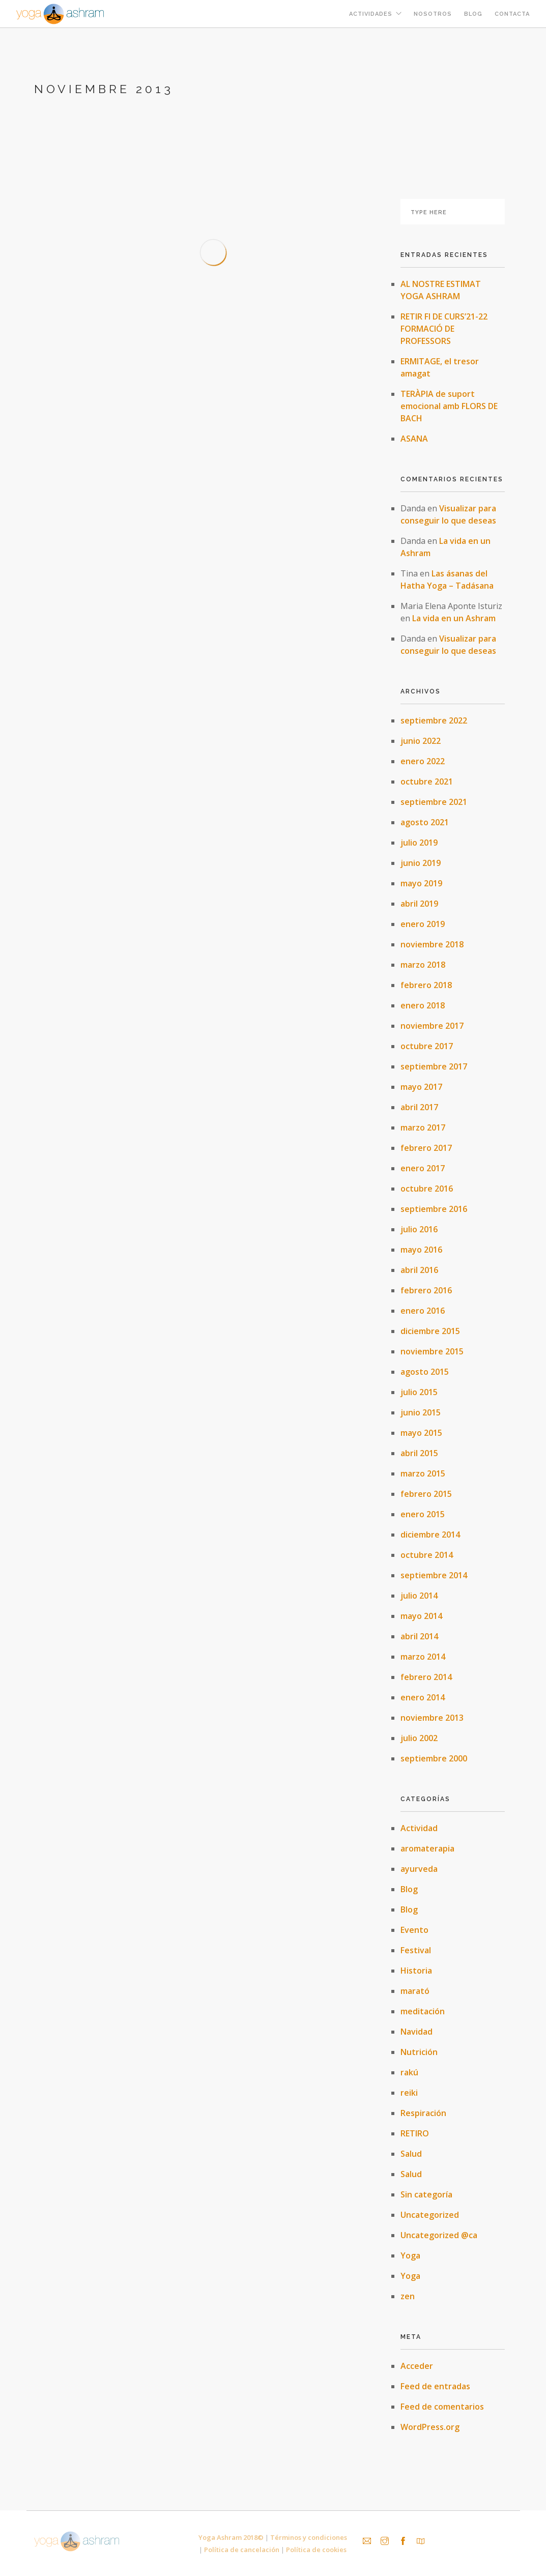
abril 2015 (419, 1453)
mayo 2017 (421, 1086)
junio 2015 (420, 1412)
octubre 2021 (426, 781)
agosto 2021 (424, 822)
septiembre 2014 (433, 1575)
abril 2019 (419, 903)
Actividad (419, 1828)
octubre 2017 (426, 1046)
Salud (411, 2153)
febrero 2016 (426, 1290)
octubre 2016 (426, 1188)
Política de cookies (316, 2549)
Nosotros (433, 14)
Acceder (416, 2365)
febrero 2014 (426, 1677)
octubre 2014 (426, 1554)
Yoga (410, 2255)
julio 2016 (419, 1229)
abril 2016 (419, 1270)
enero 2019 (422, 924)
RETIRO (414, 2133)
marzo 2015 (422, 1473)
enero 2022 (422, 761)
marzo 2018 (422, 964)
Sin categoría (426, 2194)
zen (407, 2296)
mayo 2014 (421, 1616)
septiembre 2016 (433, 1208)
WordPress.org (429, 2427)
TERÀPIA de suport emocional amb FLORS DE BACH (449, 406)
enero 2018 (422, 1005)
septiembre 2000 (433, 1758)
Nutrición (419, 2052)
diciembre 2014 (430, 1534)
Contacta (512, 14)
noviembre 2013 (432, 1717)
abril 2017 (419, 1107)
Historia (416, 1970)
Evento (414, 1929)
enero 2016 (422, 1310)
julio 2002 (419, 1738)
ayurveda (419, 1868)
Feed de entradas (435, 2386)
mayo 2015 (421, 1432)
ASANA (414, 438)
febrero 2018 (426, 985)
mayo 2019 (421, 883)
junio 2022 (420, 740)
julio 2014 (419, 1595)
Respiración (423, 2113)
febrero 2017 (426, 1147)
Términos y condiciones (308, 2537)
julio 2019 (419, 842)
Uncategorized (429, 2214)
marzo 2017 (422, 1127)
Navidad (416, 2031)
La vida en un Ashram (454, 618)
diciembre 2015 (430, 1331)
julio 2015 (419, 1392)
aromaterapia (427, 1848)
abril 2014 (419, 1636)
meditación (422, 2011)
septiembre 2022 (433, 720)
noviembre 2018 (432, 944)
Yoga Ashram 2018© (231, 2537)
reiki (409, 2092)
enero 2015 (422, 1514)
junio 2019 (420, 863)
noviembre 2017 (432, 1025)
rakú (409, 2072)
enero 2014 (422, 1697)
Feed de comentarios (442, 2406)
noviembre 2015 (432, 1351)
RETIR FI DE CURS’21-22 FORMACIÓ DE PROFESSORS (443, 328)
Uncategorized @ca (438, 2235)
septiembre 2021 (433, 801)
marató (414, 1990)
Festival (415, 1950)
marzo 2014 (422, 1656)
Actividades (370, 14)
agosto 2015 (424, 1371)
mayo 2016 (421, 1249)
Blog (473, 14)
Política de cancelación (242, 2549)
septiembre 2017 (433, 1066)
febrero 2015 (426, 1493)
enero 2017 (422, 1168)
